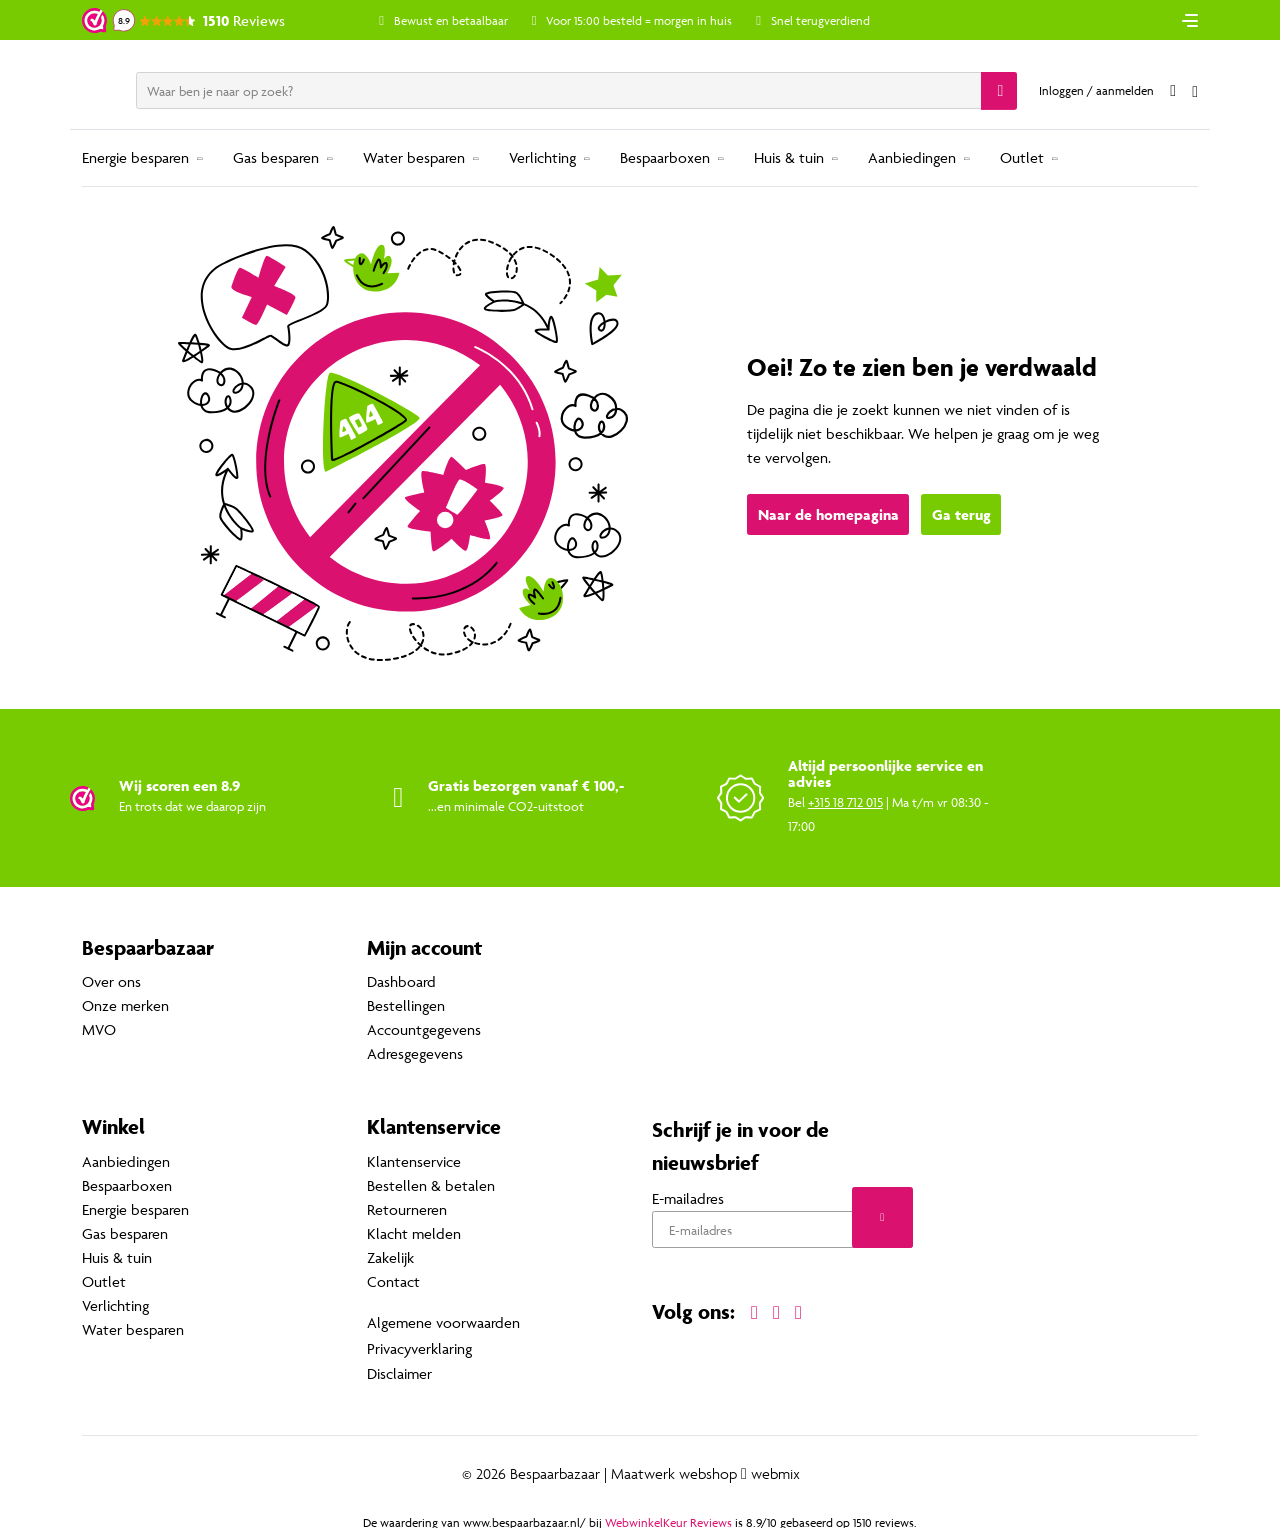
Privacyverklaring (419, 1345)
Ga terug (961, 515)
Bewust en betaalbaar (466, 20)
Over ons (111, 982)
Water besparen (414, 157)
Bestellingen (406, 1006)
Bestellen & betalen (431, 1185)
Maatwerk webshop (674, 1469)
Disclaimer (399, 1369)
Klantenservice (414, 1161)
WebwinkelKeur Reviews (668, 1517)
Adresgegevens (415, 1054)
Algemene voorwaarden (443, 1321)
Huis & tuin (789, 157)
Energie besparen (135, 157)
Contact (393, 1281)
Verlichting (542, 157)
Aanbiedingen (912, 157)
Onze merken (125, 1006)
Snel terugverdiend (835, 20)
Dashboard (401, 982)
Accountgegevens (424, 1030)
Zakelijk (390, 1257)
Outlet (1022, 157)
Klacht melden (414, 1233)
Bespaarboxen (665, 157)
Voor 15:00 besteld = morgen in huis (655, 20)
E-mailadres (688, 1198)
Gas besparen (276, 157)
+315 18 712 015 (845, 802)
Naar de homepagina (828, 515)
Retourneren (407, 1209)
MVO (99, 1030)
